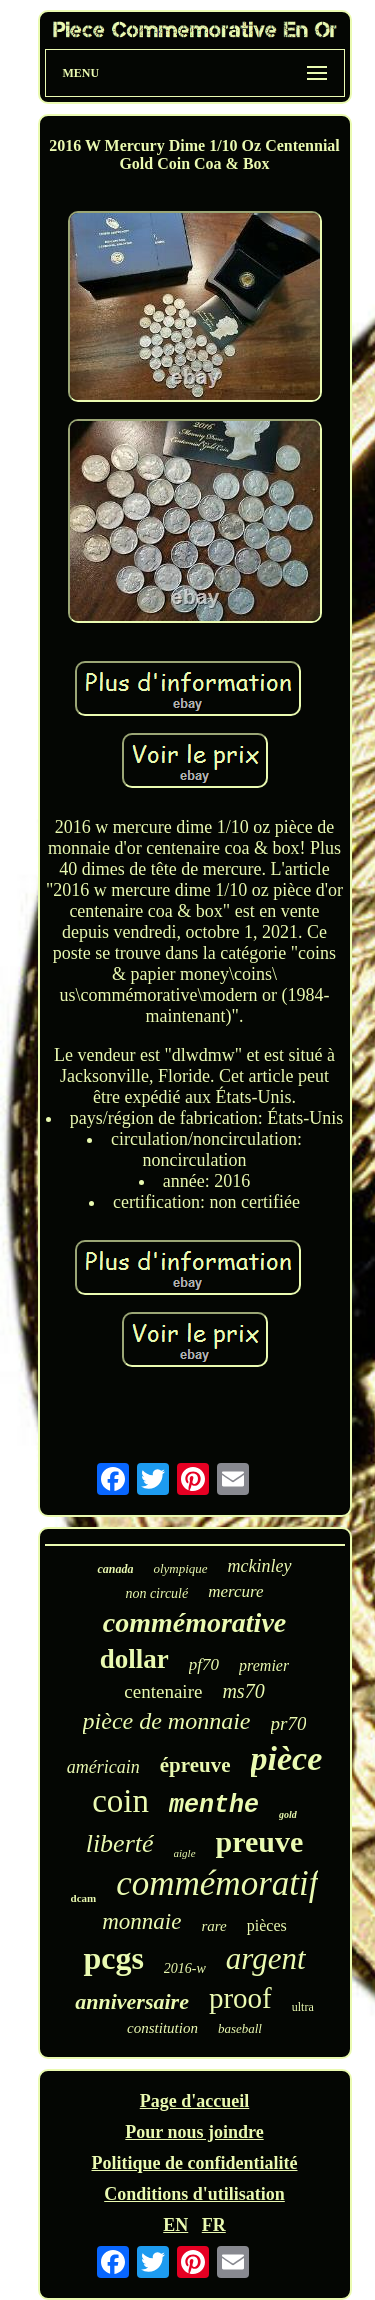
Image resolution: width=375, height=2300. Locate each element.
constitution (162, 2028)
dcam (84, 1898)
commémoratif (217, 1883)
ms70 (243, 1691)
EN (175, 2225)
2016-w (185, 1968)
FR (214, 2225)
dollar (134, 1659)
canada (115, 1569)
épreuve (195, 1765)
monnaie (141, 1921)
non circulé (156, 1593)
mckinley (260, 1566)
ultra (303, 2007)
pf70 (204, 1664)
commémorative (195, 1622)
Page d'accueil (194, 2101)
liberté (120, 1843)
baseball (240, 2028)
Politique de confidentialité (195, 2163)
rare (213, 1926)
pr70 (289, 1723)
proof (240, 1998)
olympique (180, 1568)
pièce (287, 1758)
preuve (260, 1841)
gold (288, 1814)
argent (266, 1958)
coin (120, 1801)
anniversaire (132, 2001)
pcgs (113, 1958)
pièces (267, 1925)
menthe (214, 1805)
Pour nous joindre (194, 2132)
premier (264, 1665)
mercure (235, 1591)
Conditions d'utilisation (194, 2194)
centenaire (163, 1691)
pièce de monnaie (167, 1721)
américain (103, 1767)
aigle (185, 1853)
